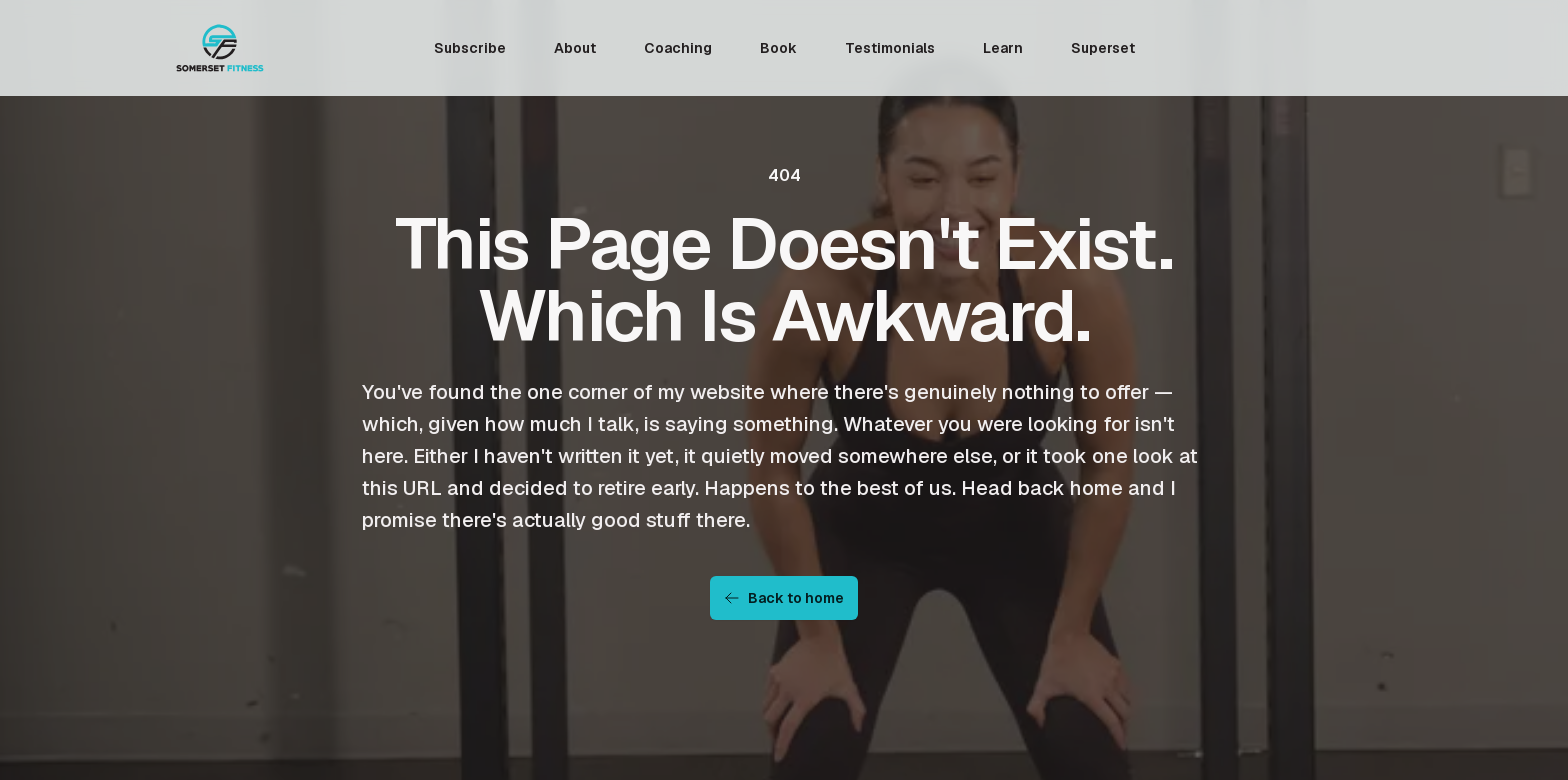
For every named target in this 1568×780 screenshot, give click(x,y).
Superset (1103, 48)
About (575, 48)
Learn (1003, 48)
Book (778, 48)
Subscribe (470, 48)
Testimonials (890, 48)
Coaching (678, 48)
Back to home (784, 598)
